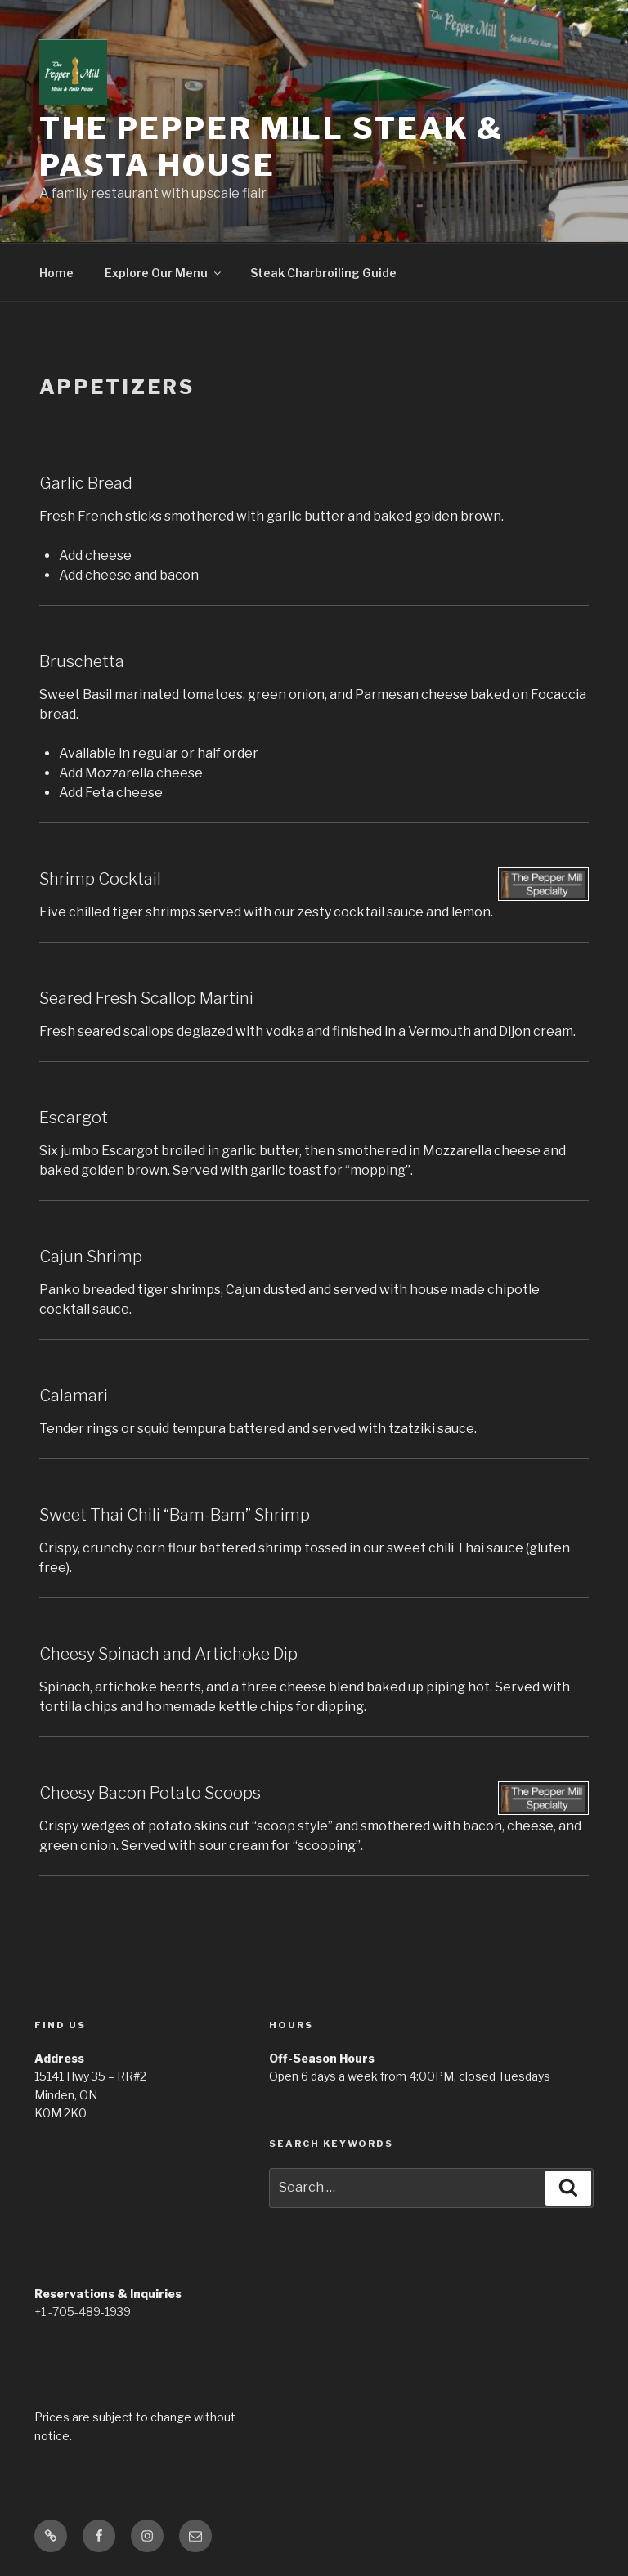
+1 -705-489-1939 (82, 2311)
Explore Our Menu (164, 273)
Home (56, 273)
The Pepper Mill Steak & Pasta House (271, 146)
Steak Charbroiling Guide (323, 273)
